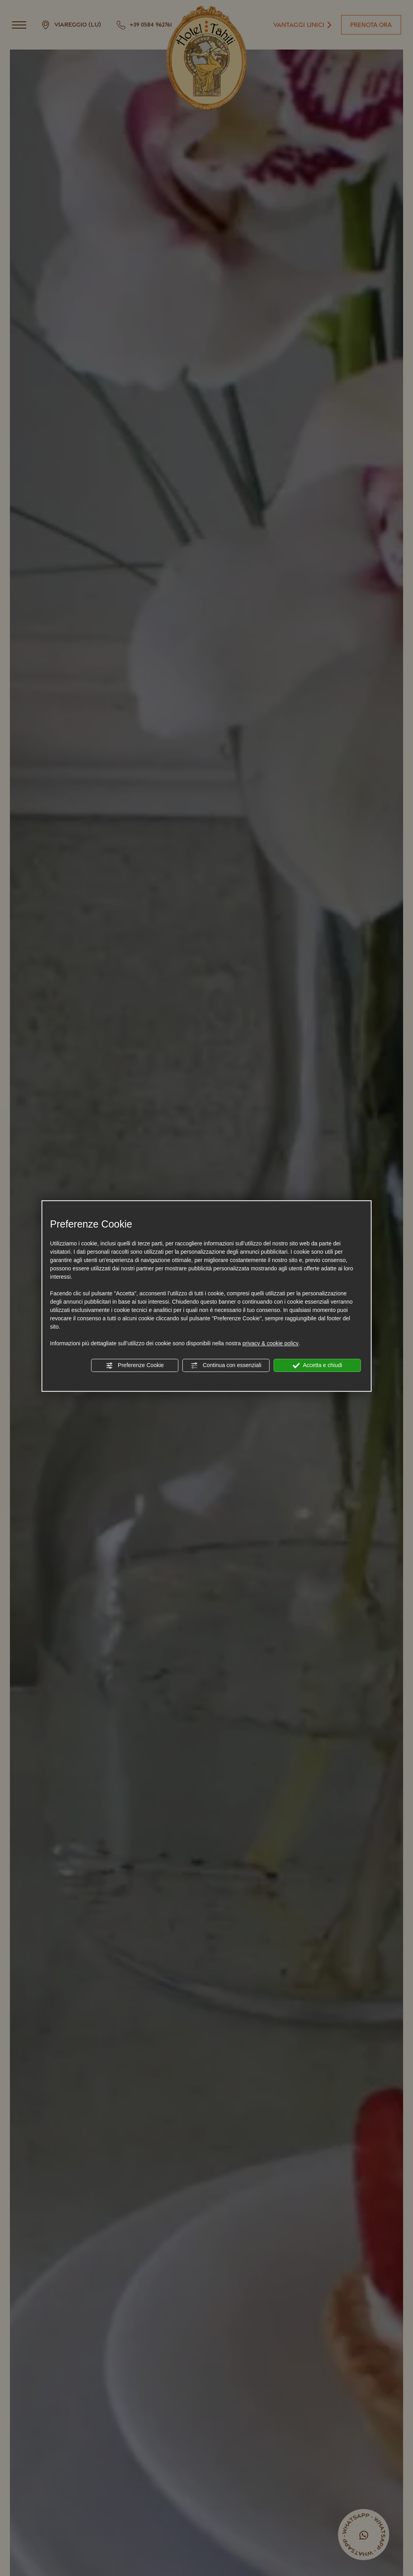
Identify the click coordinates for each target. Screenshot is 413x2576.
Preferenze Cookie (135, 1365)
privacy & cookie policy (270, 1343)
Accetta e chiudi (317, 1365)
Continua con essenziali (226, 1365)
